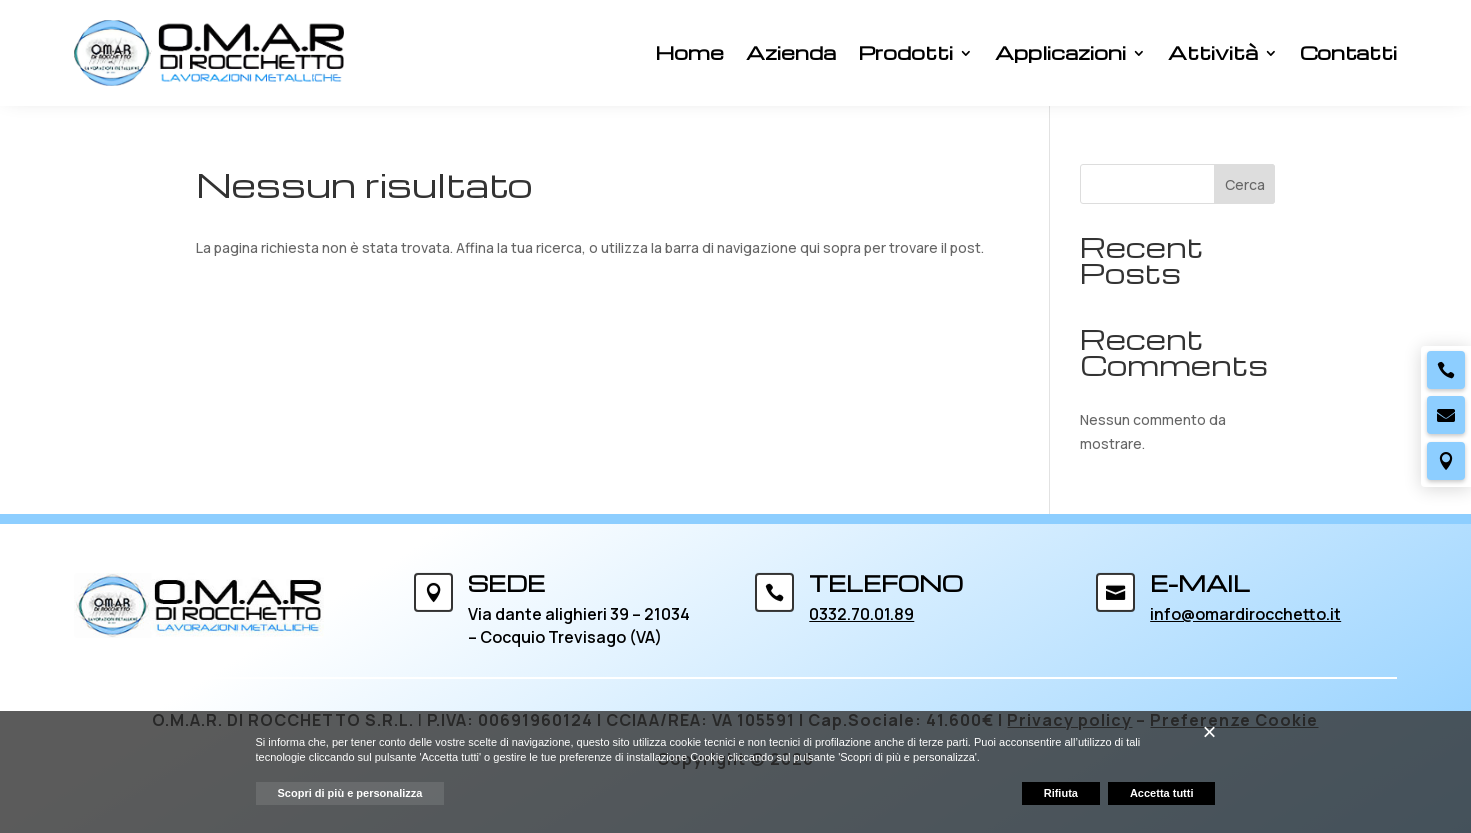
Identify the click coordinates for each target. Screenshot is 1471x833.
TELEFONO (886, 583)
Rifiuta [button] (1061, 793)
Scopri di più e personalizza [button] (350, 793)
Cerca (1245, 184)
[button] (1209, 732)
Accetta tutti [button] (1162, 793)
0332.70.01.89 (861, 614)
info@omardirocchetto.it (1245, 614)
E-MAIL (1200, 583)
